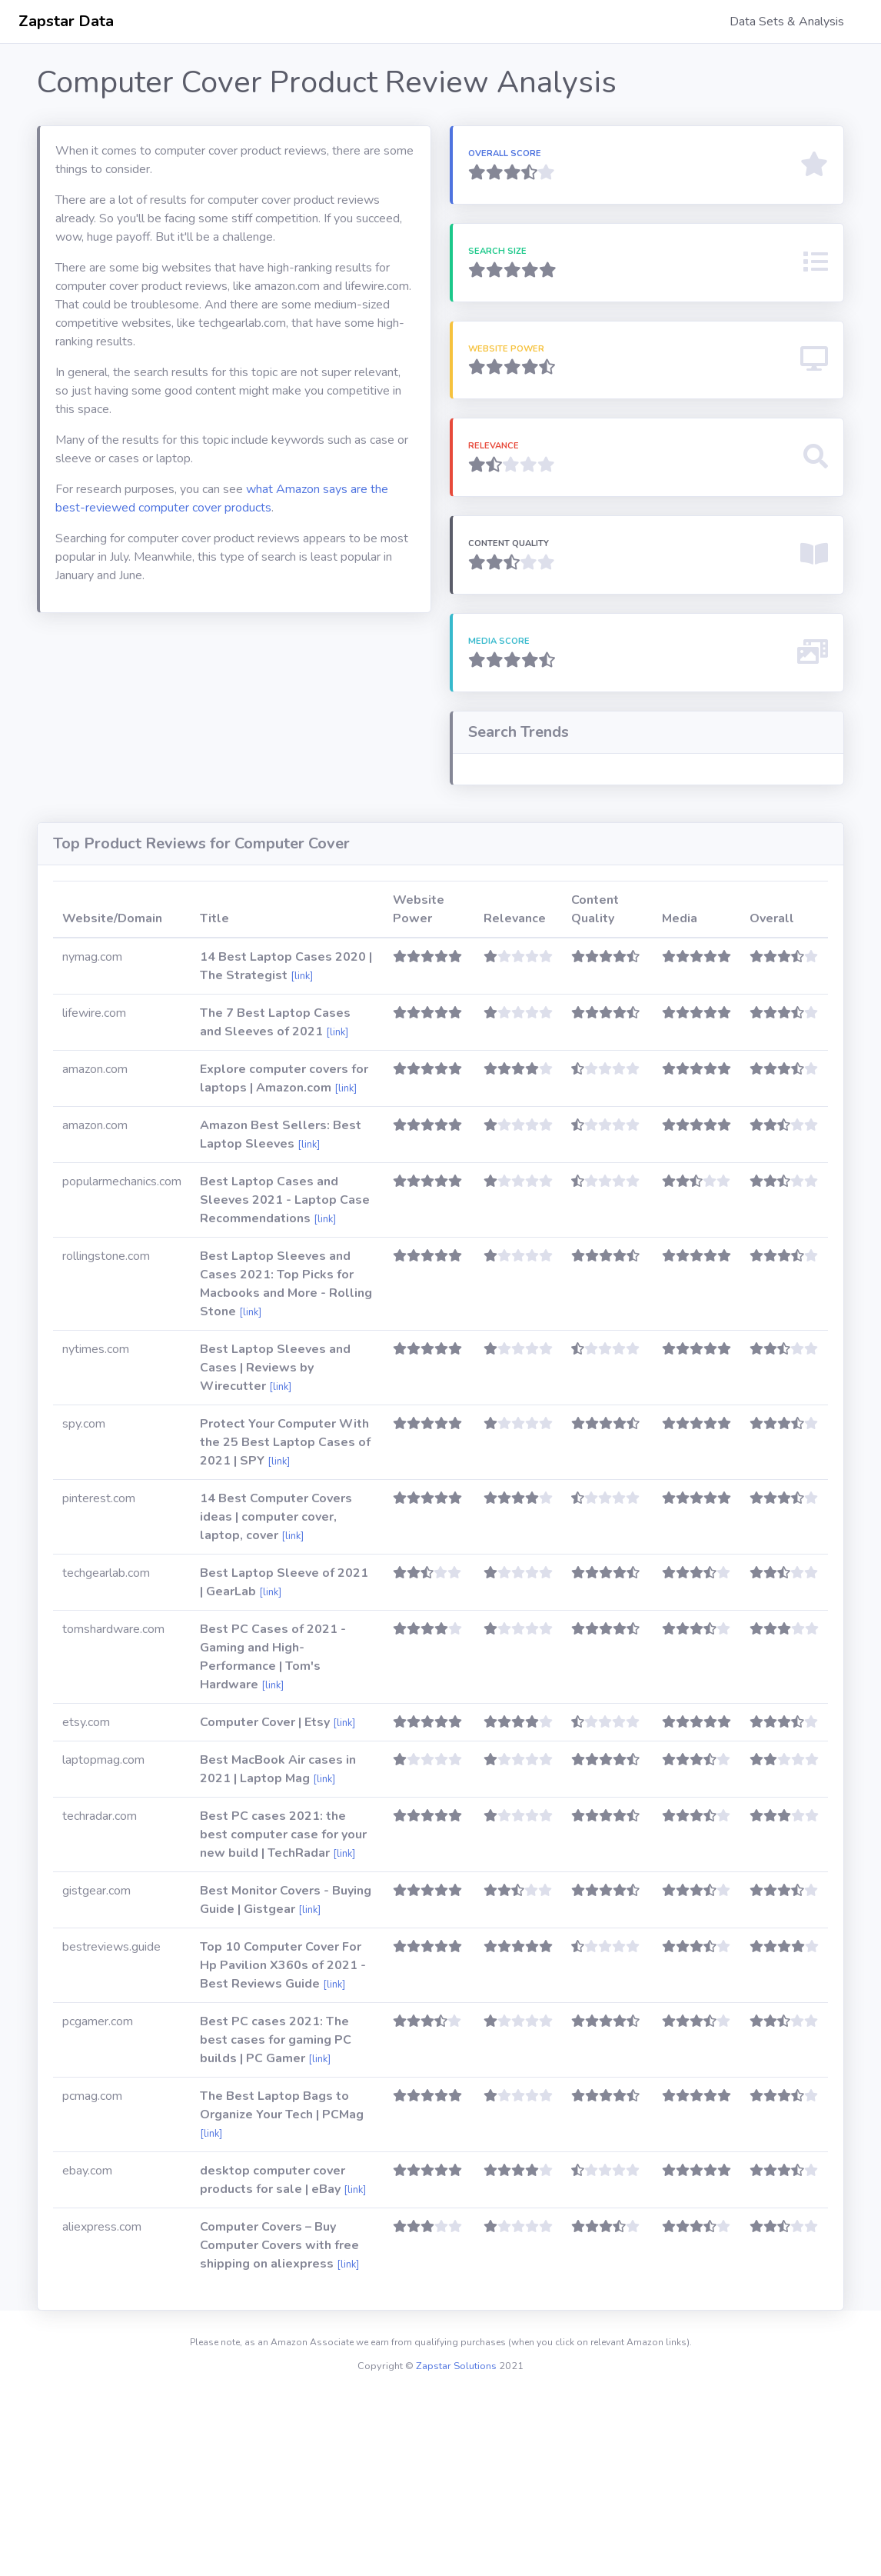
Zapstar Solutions (456, 2546)
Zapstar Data (66, 21)
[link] (302, 1156)
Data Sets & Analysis (787, 21)
